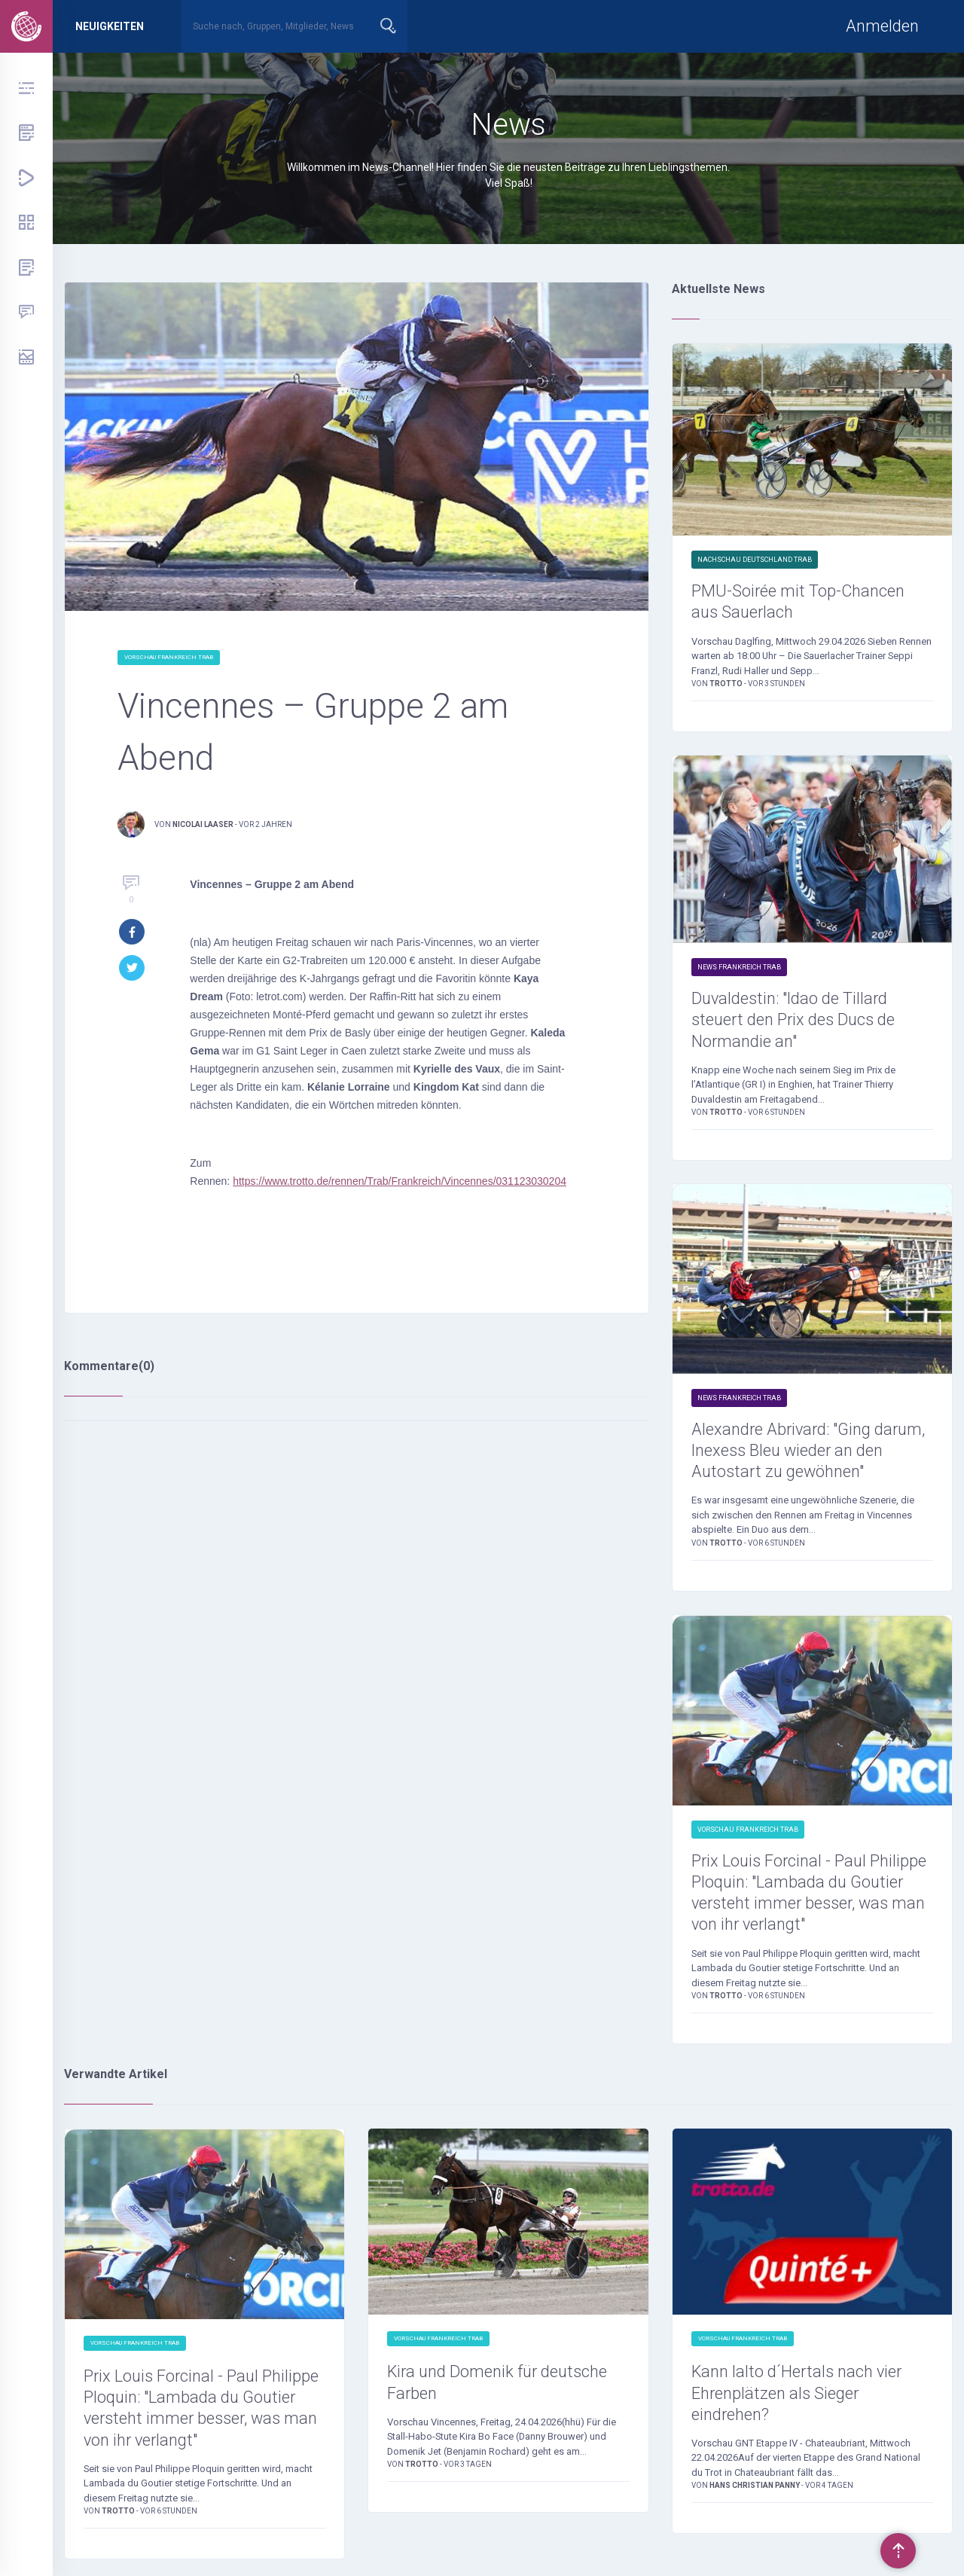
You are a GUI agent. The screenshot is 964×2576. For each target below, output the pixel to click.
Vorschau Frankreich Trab (168, 657)
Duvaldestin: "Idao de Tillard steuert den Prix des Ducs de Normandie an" (794, 1020)
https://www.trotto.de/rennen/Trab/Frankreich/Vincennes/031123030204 (398, 1181)
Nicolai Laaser (203, 824)
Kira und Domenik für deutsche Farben (499, 2386)
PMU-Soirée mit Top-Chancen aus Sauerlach (798, 601)
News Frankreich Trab (739, 968)
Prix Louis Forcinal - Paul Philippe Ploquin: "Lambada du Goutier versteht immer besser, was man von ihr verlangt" (810, 1895)
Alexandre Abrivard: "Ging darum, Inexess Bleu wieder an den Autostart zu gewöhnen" (810, 1452)
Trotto (726, 684)
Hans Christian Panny (755, 2490)
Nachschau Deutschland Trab (754, 559)
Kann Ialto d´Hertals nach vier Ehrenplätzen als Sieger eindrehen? (798, 2397)
